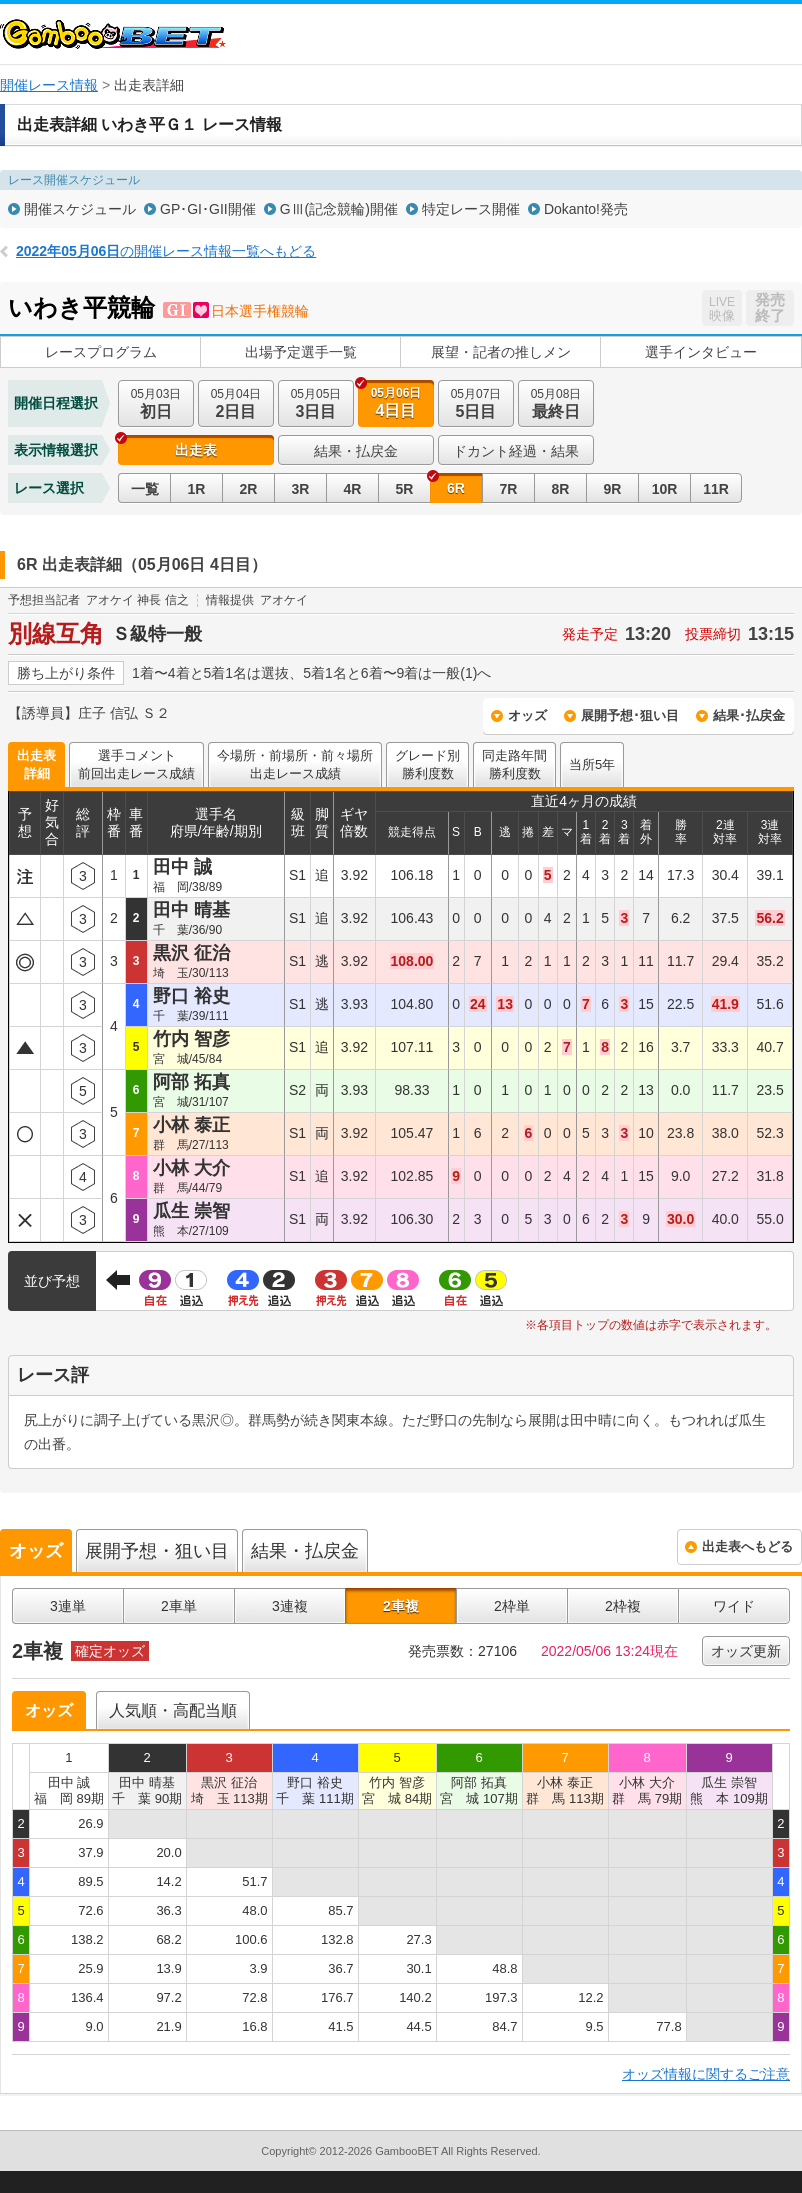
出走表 (196, 450)
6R (456, 488)
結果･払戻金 (749, 715)
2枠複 (623, 1606)
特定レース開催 (471, 209)
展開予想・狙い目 (157, 1551)
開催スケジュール (80, 209)
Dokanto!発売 (586, 209)
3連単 (68, 1606)
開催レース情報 (49, 85)
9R (613, 489)
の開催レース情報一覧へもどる (166, 251)
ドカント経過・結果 (516, 451)
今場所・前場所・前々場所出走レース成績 (295, 764)
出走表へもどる (747, 1546)
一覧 (145, 489)
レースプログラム (101, 352)
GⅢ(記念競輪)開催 (339, 209)
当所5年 (592, 764)
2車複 (401, 1606)
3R (301, 489)
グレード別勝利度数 (427, 764)
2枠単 (512, 1606)
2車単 (179, 1606)
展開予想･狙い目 (630, 715)
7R (509, 489)
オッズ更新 (746, 1651)
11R (716, 489)
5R (405, 489)
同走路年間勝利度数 (514, 764)
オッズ (527, 715)
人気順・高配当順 (173, 1710)
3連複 (290, 1606)
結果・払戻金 (356, 451)
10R (665, 489)
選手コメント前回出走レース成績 (136, 764)
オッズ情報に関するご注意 (706, 2074)
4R (353, 489)
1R (197, 489)
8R (561, 489)
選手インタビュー (701, 352)
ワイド (734, 1606)
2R (249, 489)
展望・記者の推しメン (501, 352)
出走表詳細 (36, 764)
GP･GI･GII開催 (208, 209)
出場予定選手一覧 (301, 352)
